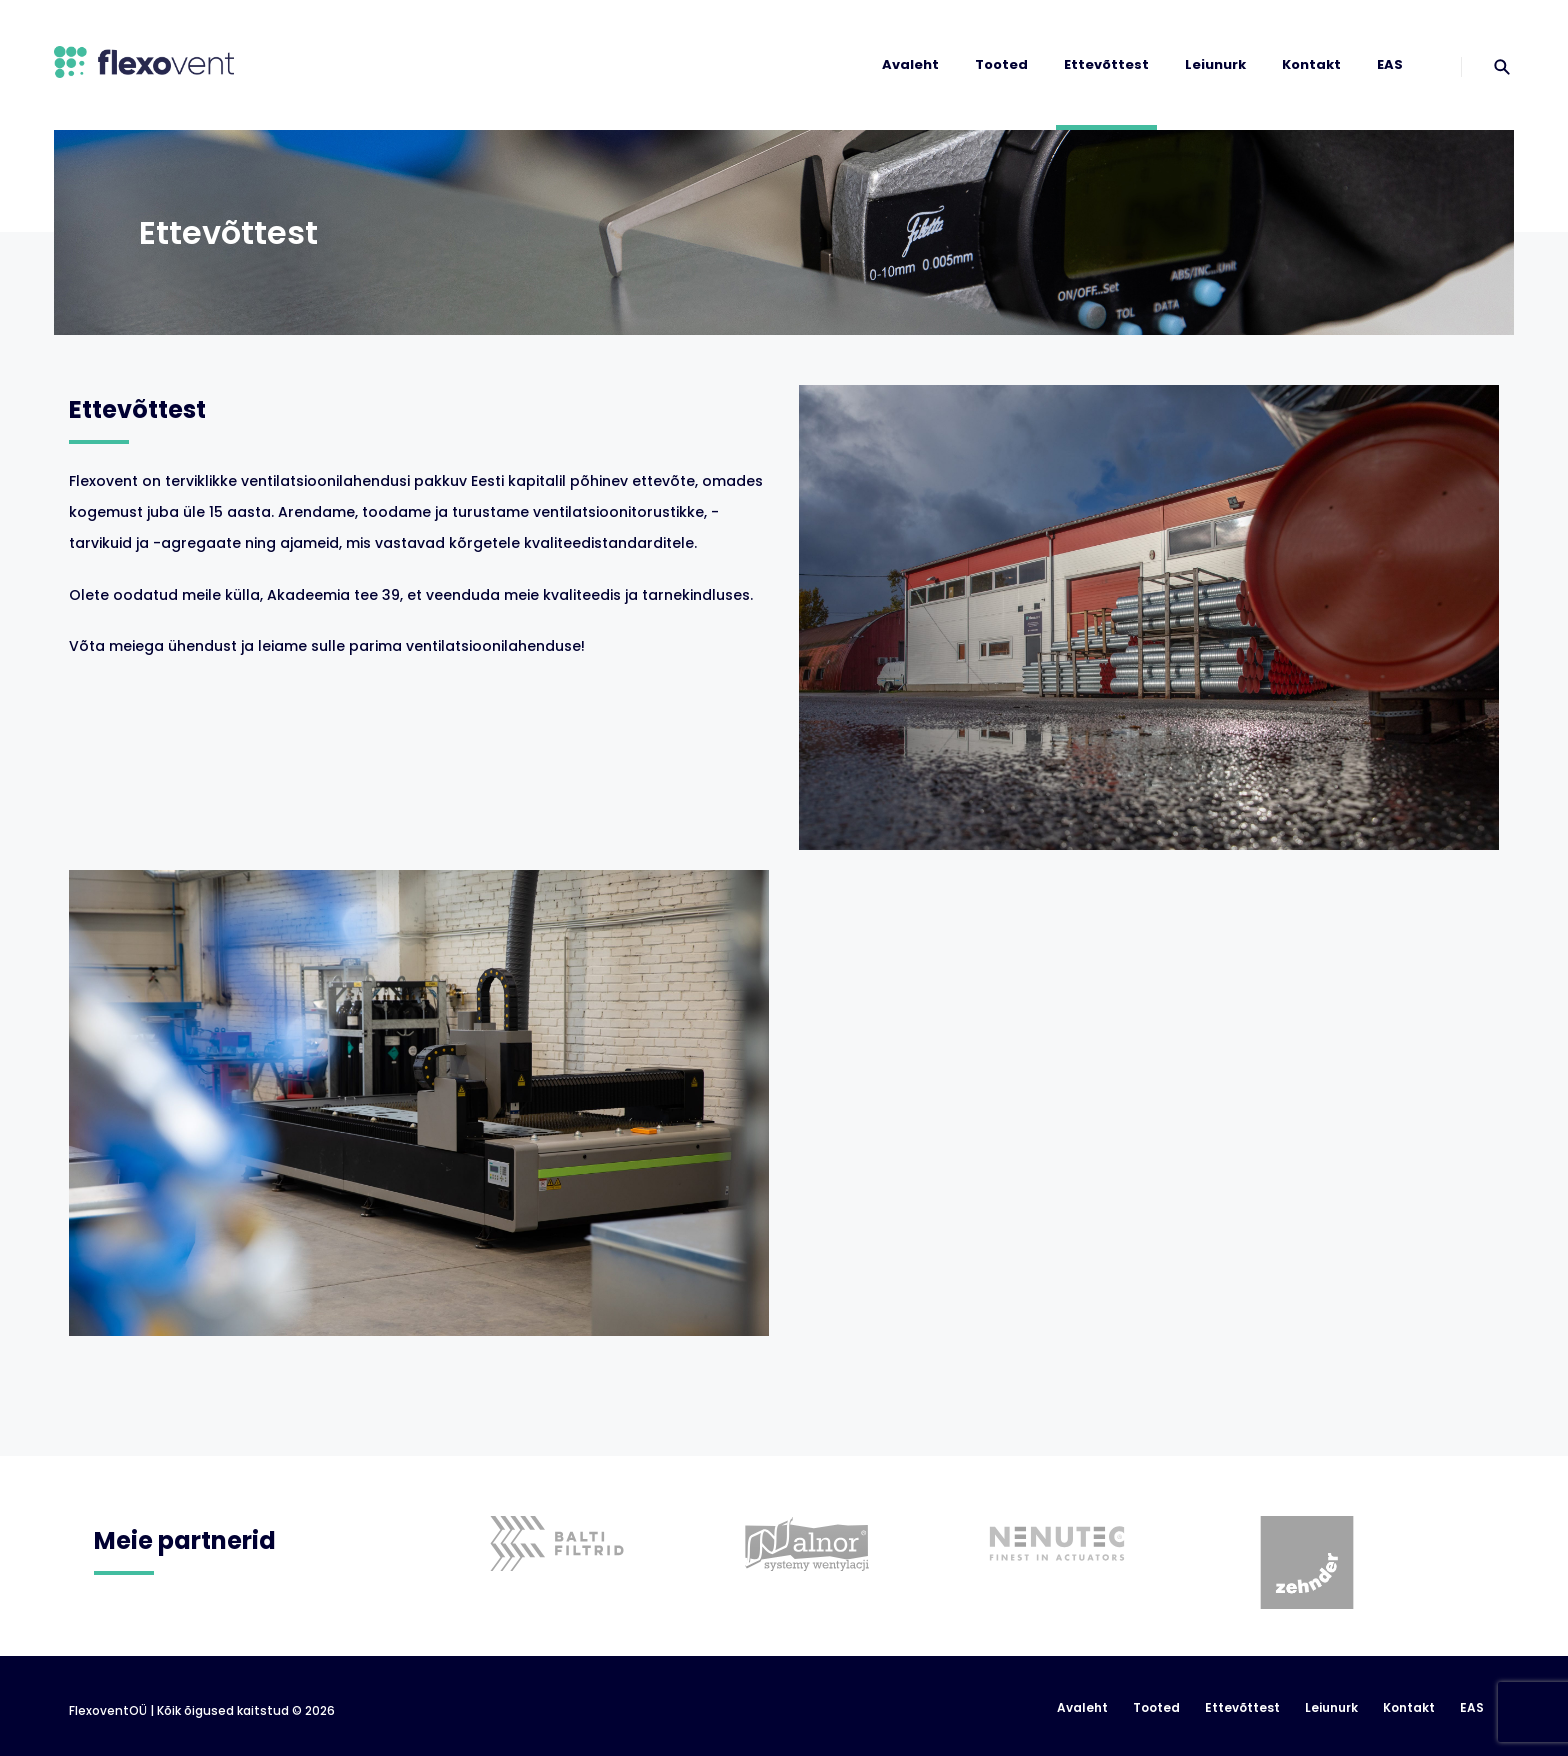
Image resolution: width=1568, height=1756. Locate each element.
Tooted (1001, 64)
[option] (562, 1513)
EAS (1390, 64)
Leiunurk (1215, 64)
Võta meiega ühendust (153, 646)
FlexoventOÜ (108, 1711)
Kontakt (1311, 64)
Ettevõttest (1106, 64)
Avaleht (910, 64)
